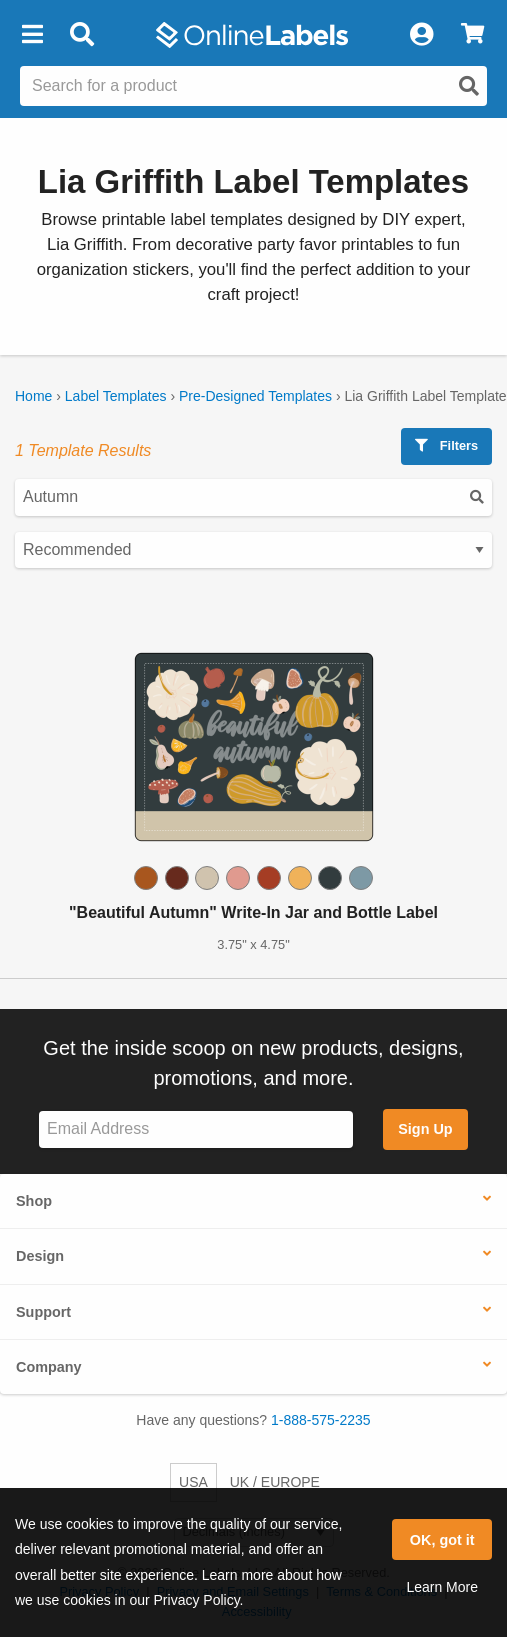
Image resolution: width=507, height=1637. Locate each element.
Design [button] (40, 1256)
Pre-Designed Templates (255, 396)
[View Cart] (472, 35)
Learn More (442, 1587)
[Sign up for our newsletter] (196, 1129)
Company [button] (49, 1367)
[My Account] (421, 35)
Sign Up (425, 1129)
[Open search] (469, 86)
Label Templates (116, 396)
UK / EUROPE (275, 1482)
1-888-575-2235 (321, 1420)
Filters (446, 445)
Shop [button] (34, 1201)
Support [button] (43, 1312)
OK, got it (442, 1540)
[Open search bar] (81, 35)
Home (33, 396)
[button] (32, 35)
